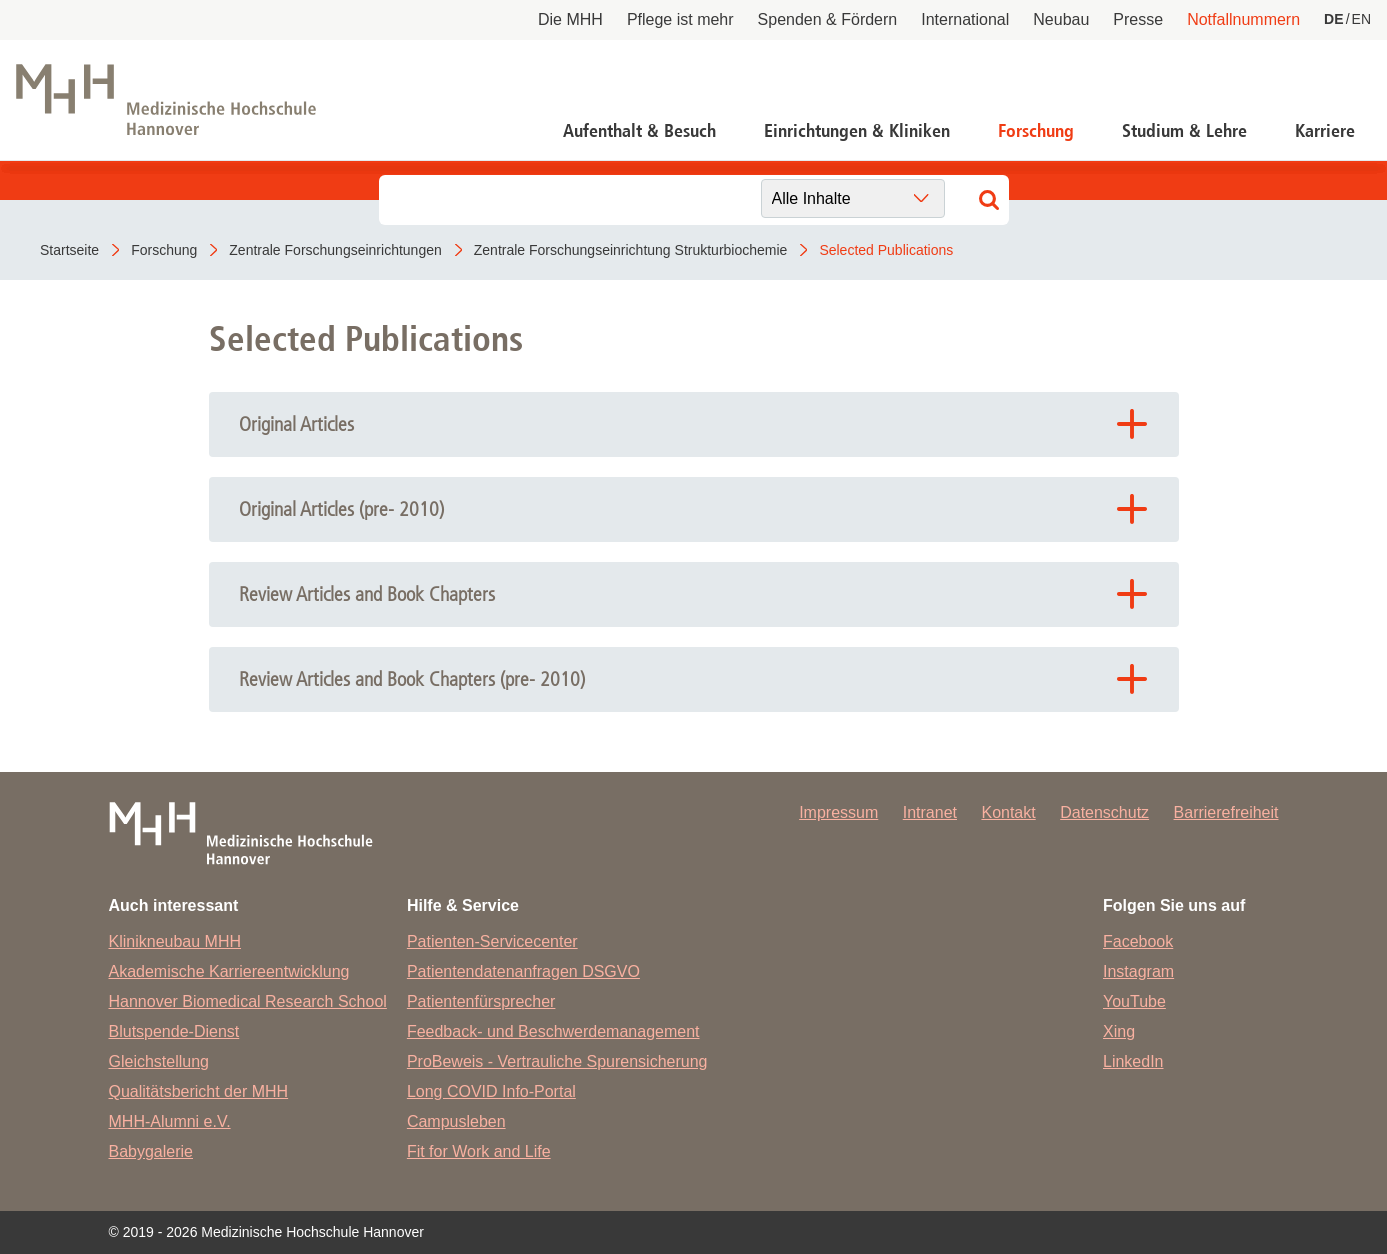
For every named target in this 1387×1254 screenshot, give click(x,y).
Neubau (1061, 19)
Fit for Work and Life (479, 1151)
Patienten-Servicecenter (492, 941)
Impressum (838, 812)
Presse (1138, 19)
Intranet (930, 812)
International (965, 19)
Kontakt (1008, 812)
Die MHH (570, 19)
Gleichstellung (159, 1061)
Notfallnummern (1243, 19)
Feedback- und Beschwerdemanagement (553, 1031)
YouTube (1134, 1001)
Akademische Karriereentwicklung (229, 971)
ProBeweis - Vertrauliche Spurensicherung (557, 1061)
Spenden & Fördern (828, 19)
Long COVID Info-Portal (491, 1091)
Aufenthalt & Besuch (639, 131)
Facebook (1138, 941)
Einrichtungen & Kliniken (857, 131)
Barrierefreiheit (1226, 812)
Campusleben (456, 1121)
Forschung (1036, 131)
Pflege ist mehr (680, 19)
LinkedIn (1133, 1061)
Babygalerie (151, 1151)
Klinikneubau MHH (175, 941)
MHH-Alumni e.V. (170, 1121)
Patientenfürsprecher (481, 1001)
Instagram (1138, 971)
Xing (1119, 1031)
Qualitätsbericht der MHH (199, 1091)
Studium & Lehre (1184, 131)
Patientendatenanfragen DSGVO (523, 971)
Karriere (1325, 131)
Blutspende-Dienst (174, 1031)
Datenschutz (1104, 812)
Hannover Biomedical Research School (248, 1001)
